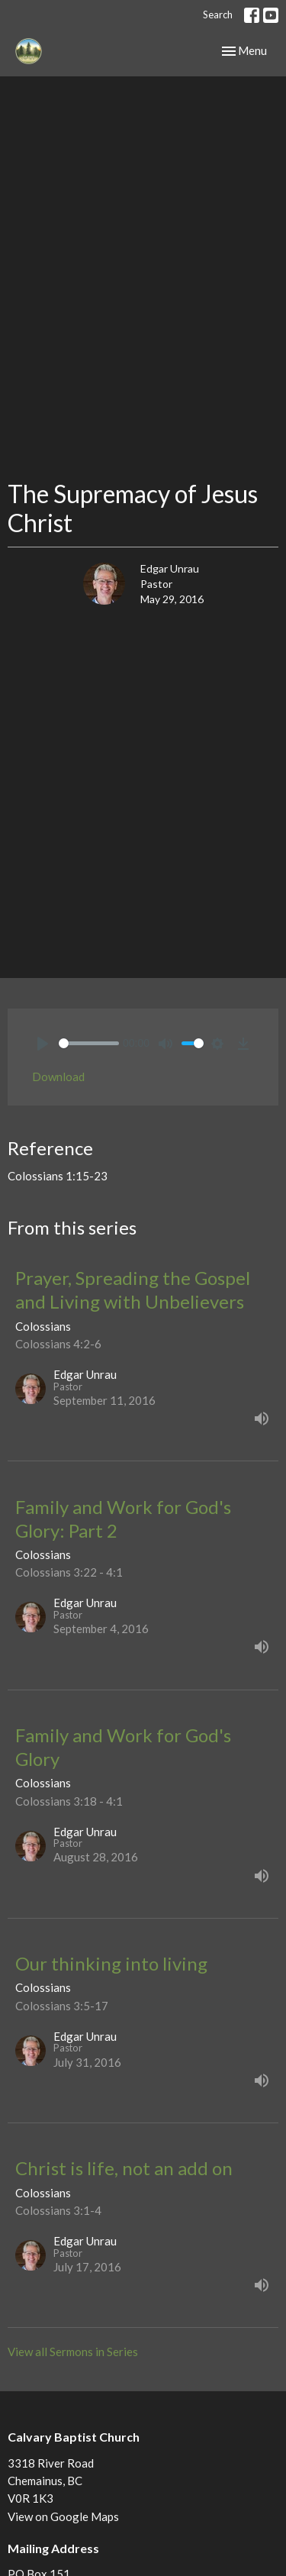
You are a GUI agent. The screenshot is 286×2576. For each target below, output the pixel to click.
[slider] (89, 1043)
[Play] (43, 1043)
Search (218, 14)
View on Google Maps (63, 2516)
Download (58, 1076)
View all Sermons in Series (73, 2351)
